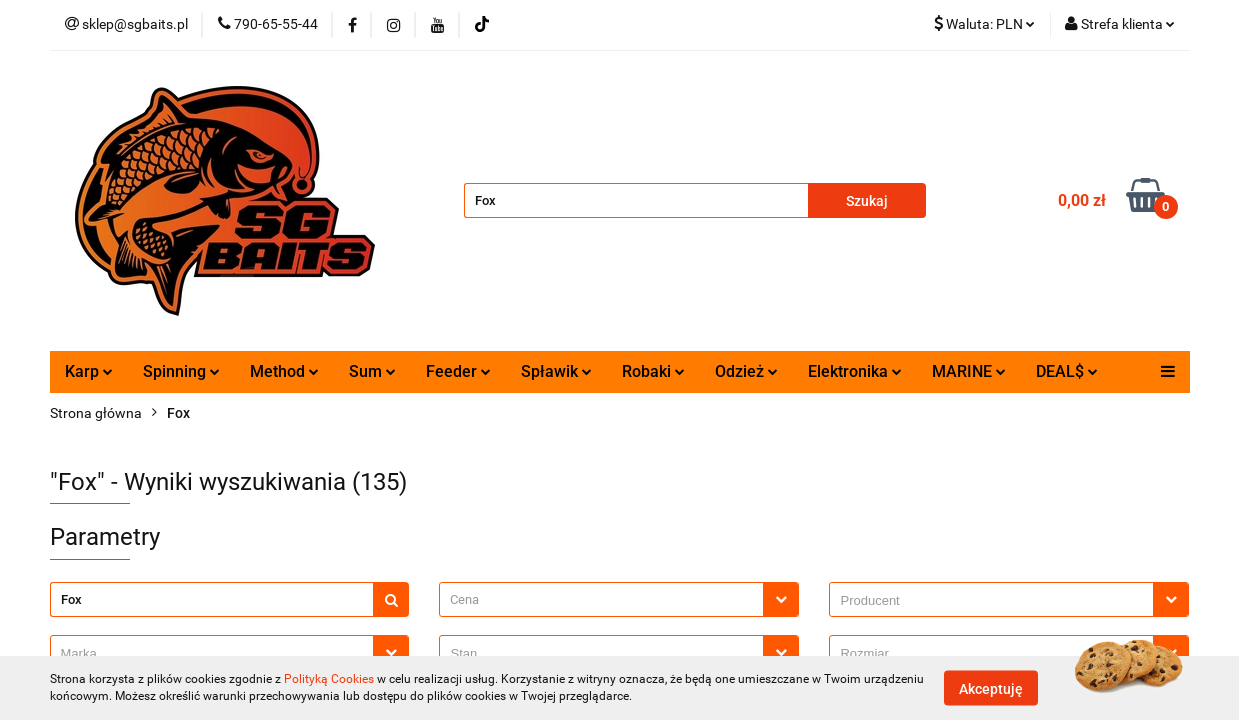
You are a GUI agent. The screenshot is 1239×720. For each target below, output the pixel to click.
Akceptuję (991, 688)
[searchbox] (996, 601)
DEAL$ (1067, 371)
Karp (89, 371)
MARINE (969, 371)
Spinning (181, 371)
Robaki (653, 371)
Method (284, 371)
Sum (372, 371)
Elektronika (855, 371)
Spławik (556, 371)
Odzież (746, 371)
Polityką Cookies (329, 679)
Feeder (458, 371)
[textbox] (601, 599)
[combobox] (619, 599)
